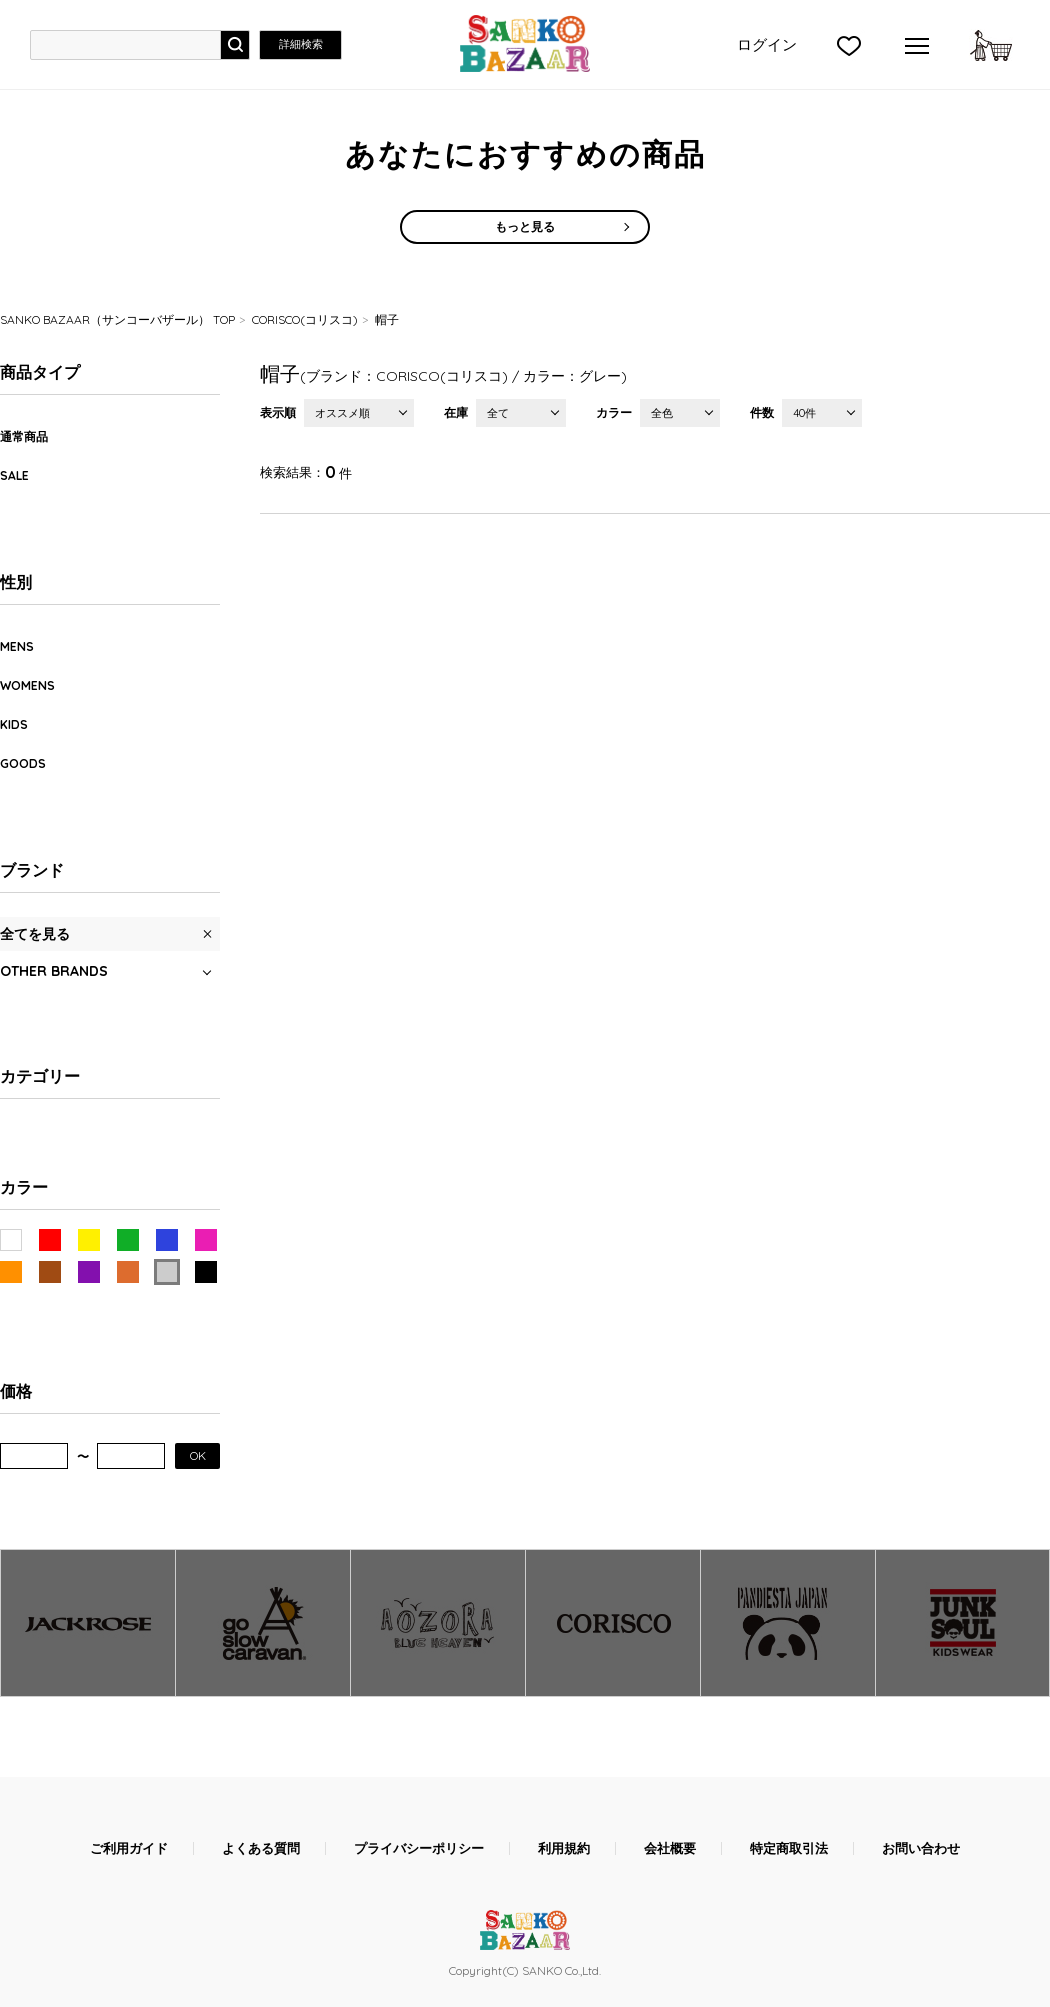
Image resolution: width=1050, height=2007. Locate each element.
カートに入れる (991, 45)
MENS (17, 646)
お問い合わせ (921, 1848)
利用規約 (564, 1848)
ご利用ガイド (129, 1848)
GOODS (23, 763)
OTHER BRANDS (54, 971)
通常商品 (24, 436)
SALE (14, 475)
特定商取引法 (789, 1848)
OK (198, 1455)
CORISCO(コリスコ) (305, 319)
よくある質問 (261, 1848)
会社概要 (670, 1848)
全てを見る (35, 934)
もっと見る (525, 226)
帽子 (387, 319)
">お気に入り (849, 45)
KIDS (14, 724)
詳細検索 (301, 44)
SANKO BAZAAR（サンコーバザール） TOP (117, 319)
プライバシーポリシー (419, 1848)
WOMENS (27, 685)
